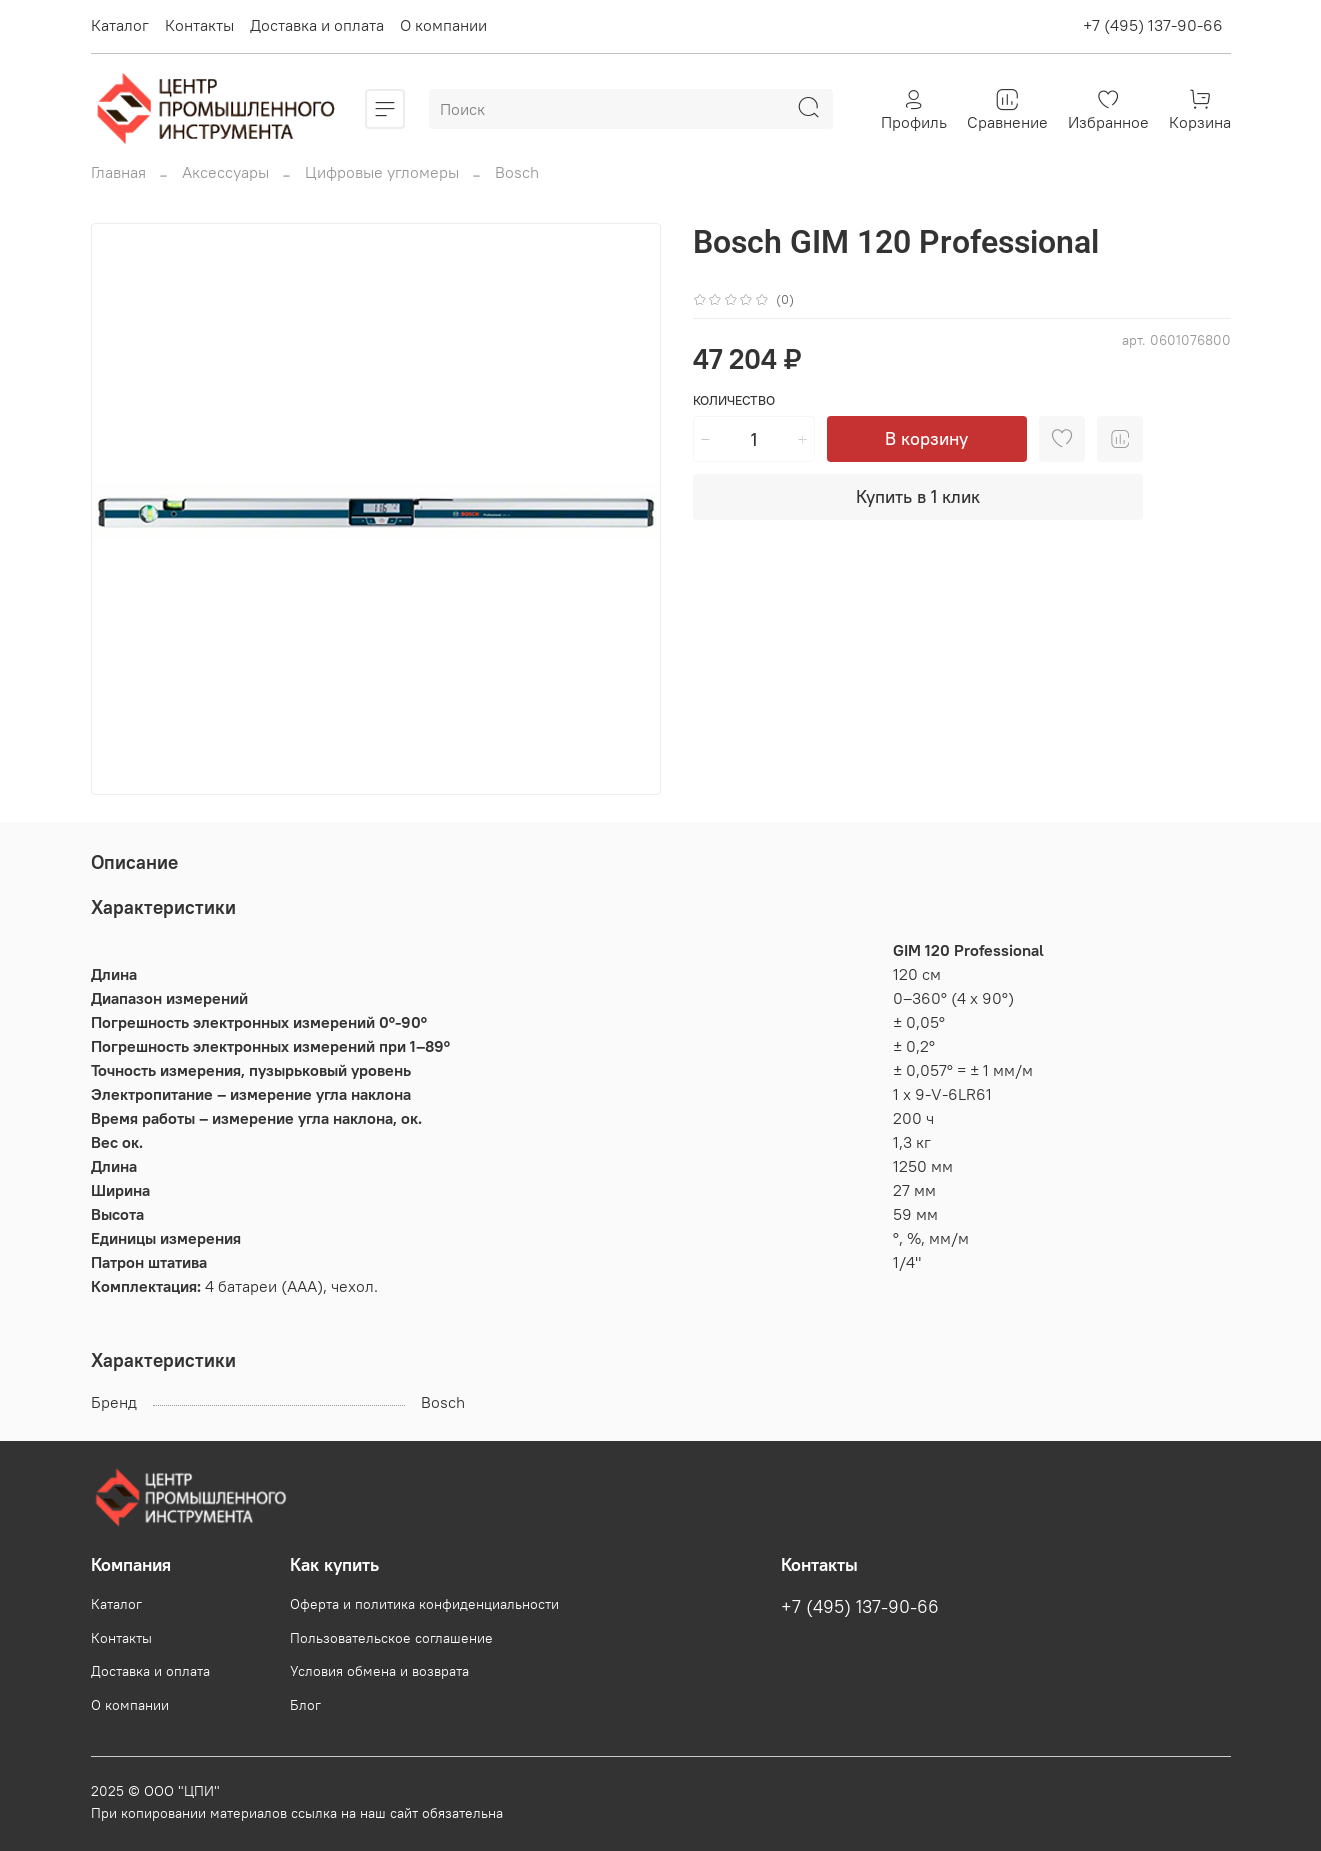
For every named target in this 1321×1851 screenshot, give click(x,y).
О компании (443, 25)
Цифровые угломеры (382, 172)
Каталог (120, 25)
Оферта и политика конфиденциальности (424, 1604)
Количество (734, 400)
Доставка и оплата (317, 25)
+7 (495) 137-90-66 (1153, 25)
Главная (118, 172)
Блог (305, 1705)
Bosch (517, 172)
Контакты (199, 25)
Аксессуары (225, 172)
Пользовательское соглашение (391, 1638)
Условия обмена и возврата (379, 1671)
